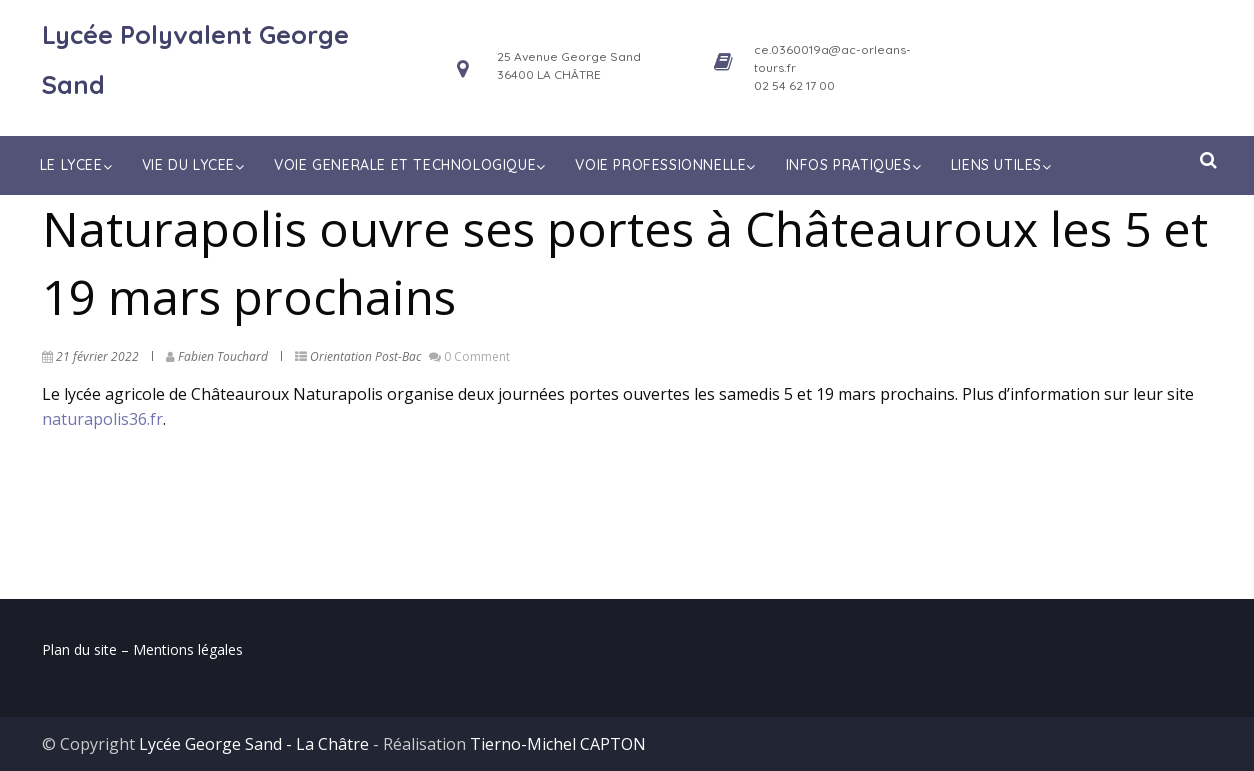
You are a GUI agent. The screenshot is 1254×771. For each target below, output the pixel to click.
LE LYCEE (78, 165)
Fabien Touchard (223, 356)
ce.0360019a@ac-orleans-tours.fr (832, 58)
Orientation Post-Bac (365, 356)
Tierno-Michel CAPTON (558, 744)
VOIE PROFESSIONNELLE (667, 165)
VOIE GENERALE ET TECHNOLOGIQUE (412, 165)
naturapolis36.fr (102, 419)
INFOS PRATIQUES (856, 165)
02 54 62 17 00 (794, 85)
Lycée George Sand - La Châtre (254, 744)
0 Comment (477, 356)
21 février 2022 (97, 356)
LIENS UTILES (1003, 165)
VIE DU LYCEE (195, 165)
